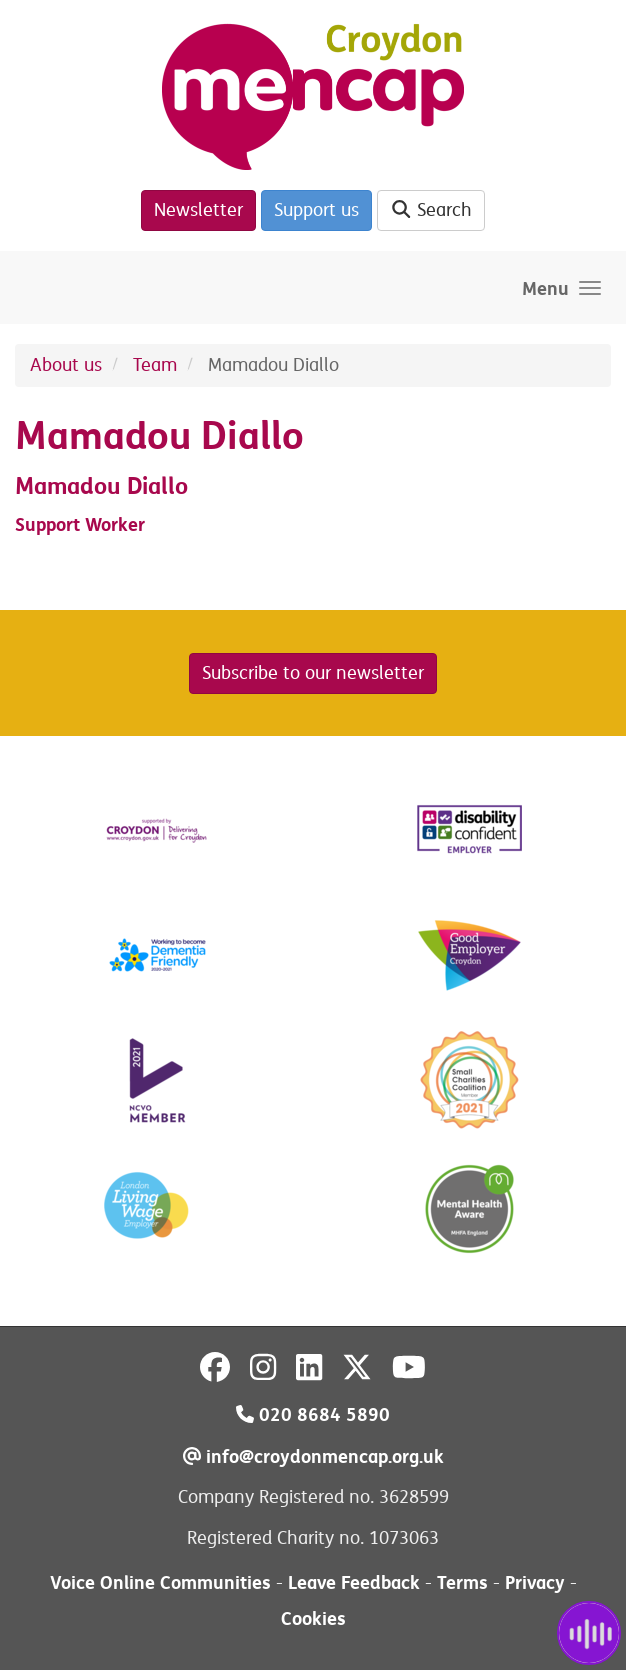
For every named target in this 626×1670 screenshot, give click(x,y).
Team (155, 365)
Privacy (535, 1582)
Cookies (313, 1618)
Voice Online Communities (160, 1582)
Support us (316, 210)
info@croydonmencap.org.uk (313, 1456)
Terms (462, 1582)
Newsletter (198, 210)
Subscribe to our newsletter (313, 673)
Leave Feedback (354, 1582)
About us (66, 365)
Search (431, 210)
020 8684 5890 (313, 1414)
